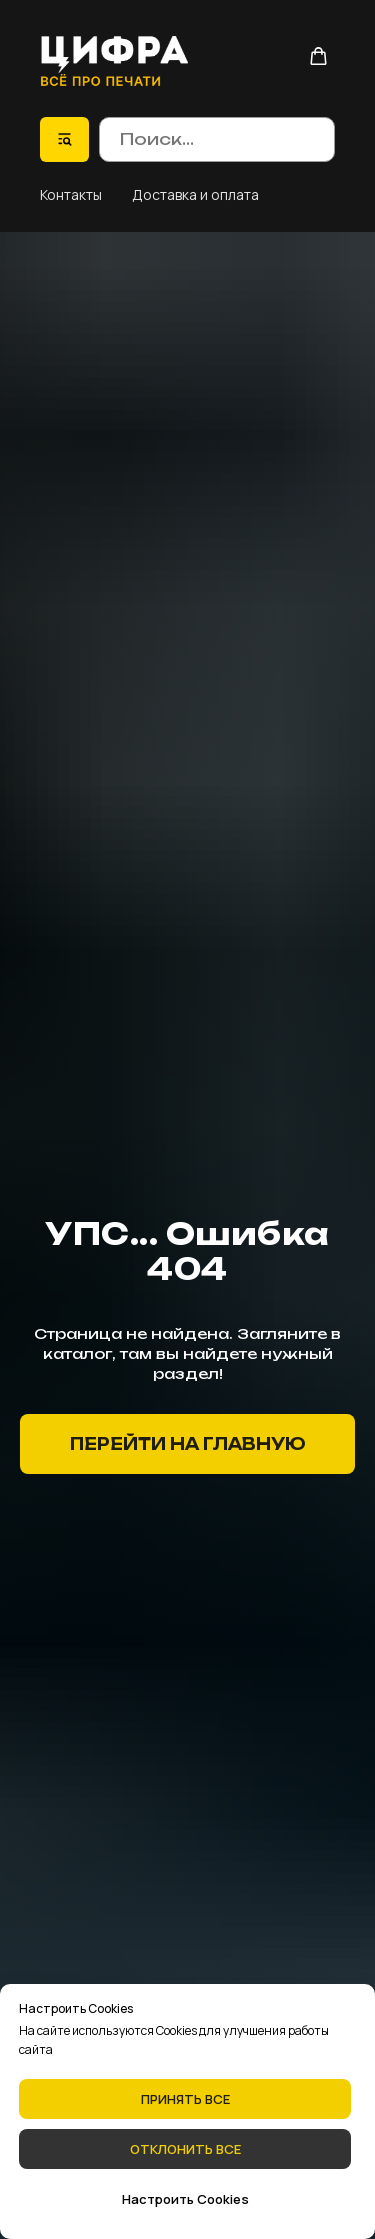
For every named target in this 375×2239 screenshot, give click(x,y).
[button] (318, 56)
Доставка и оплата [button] (195, 194)
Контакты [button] (71, 194)
